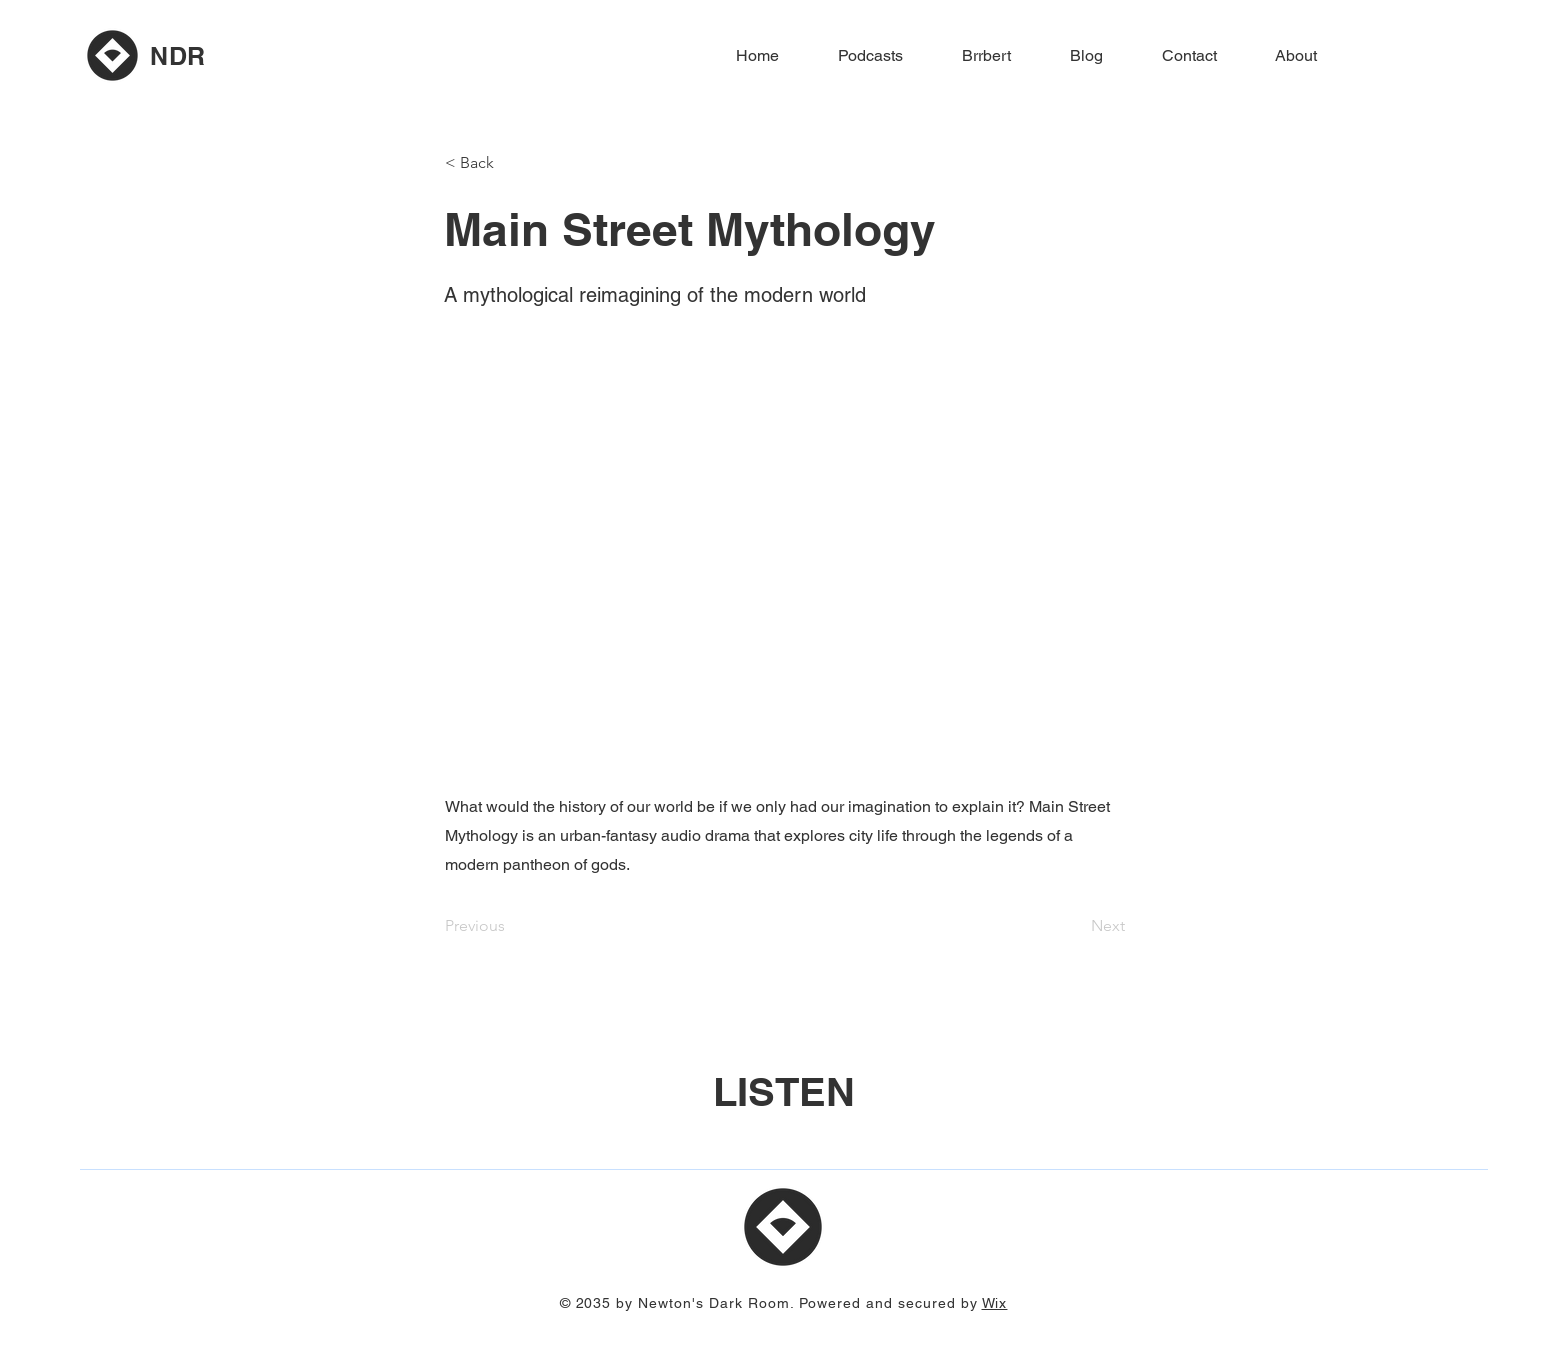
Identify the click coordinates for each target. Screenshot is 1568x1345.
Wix (995, 1303)
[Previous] (511, 926)
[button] (511, 163)
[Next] (1075, 926)
